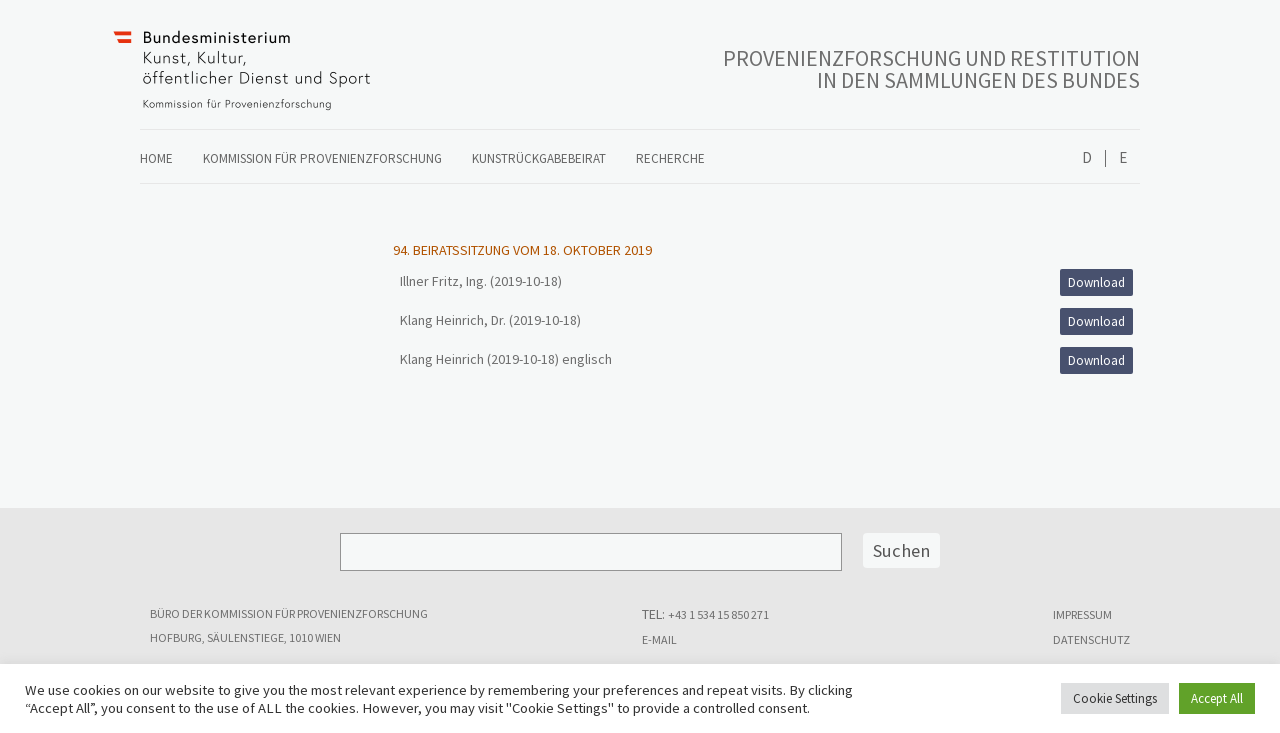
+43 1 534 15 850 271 (718, 614)
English (1122, 158)
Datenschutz (1091, 639)
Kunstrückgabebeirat (539, 158)
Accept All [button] (1217, 698)
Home (156, 158)
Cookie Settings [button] (1115, 698)
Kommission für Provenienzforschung (322, 158)
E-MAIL (659, 639)
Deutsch (1087, 158)
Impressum (1082, 614)
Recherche (670, 158)
